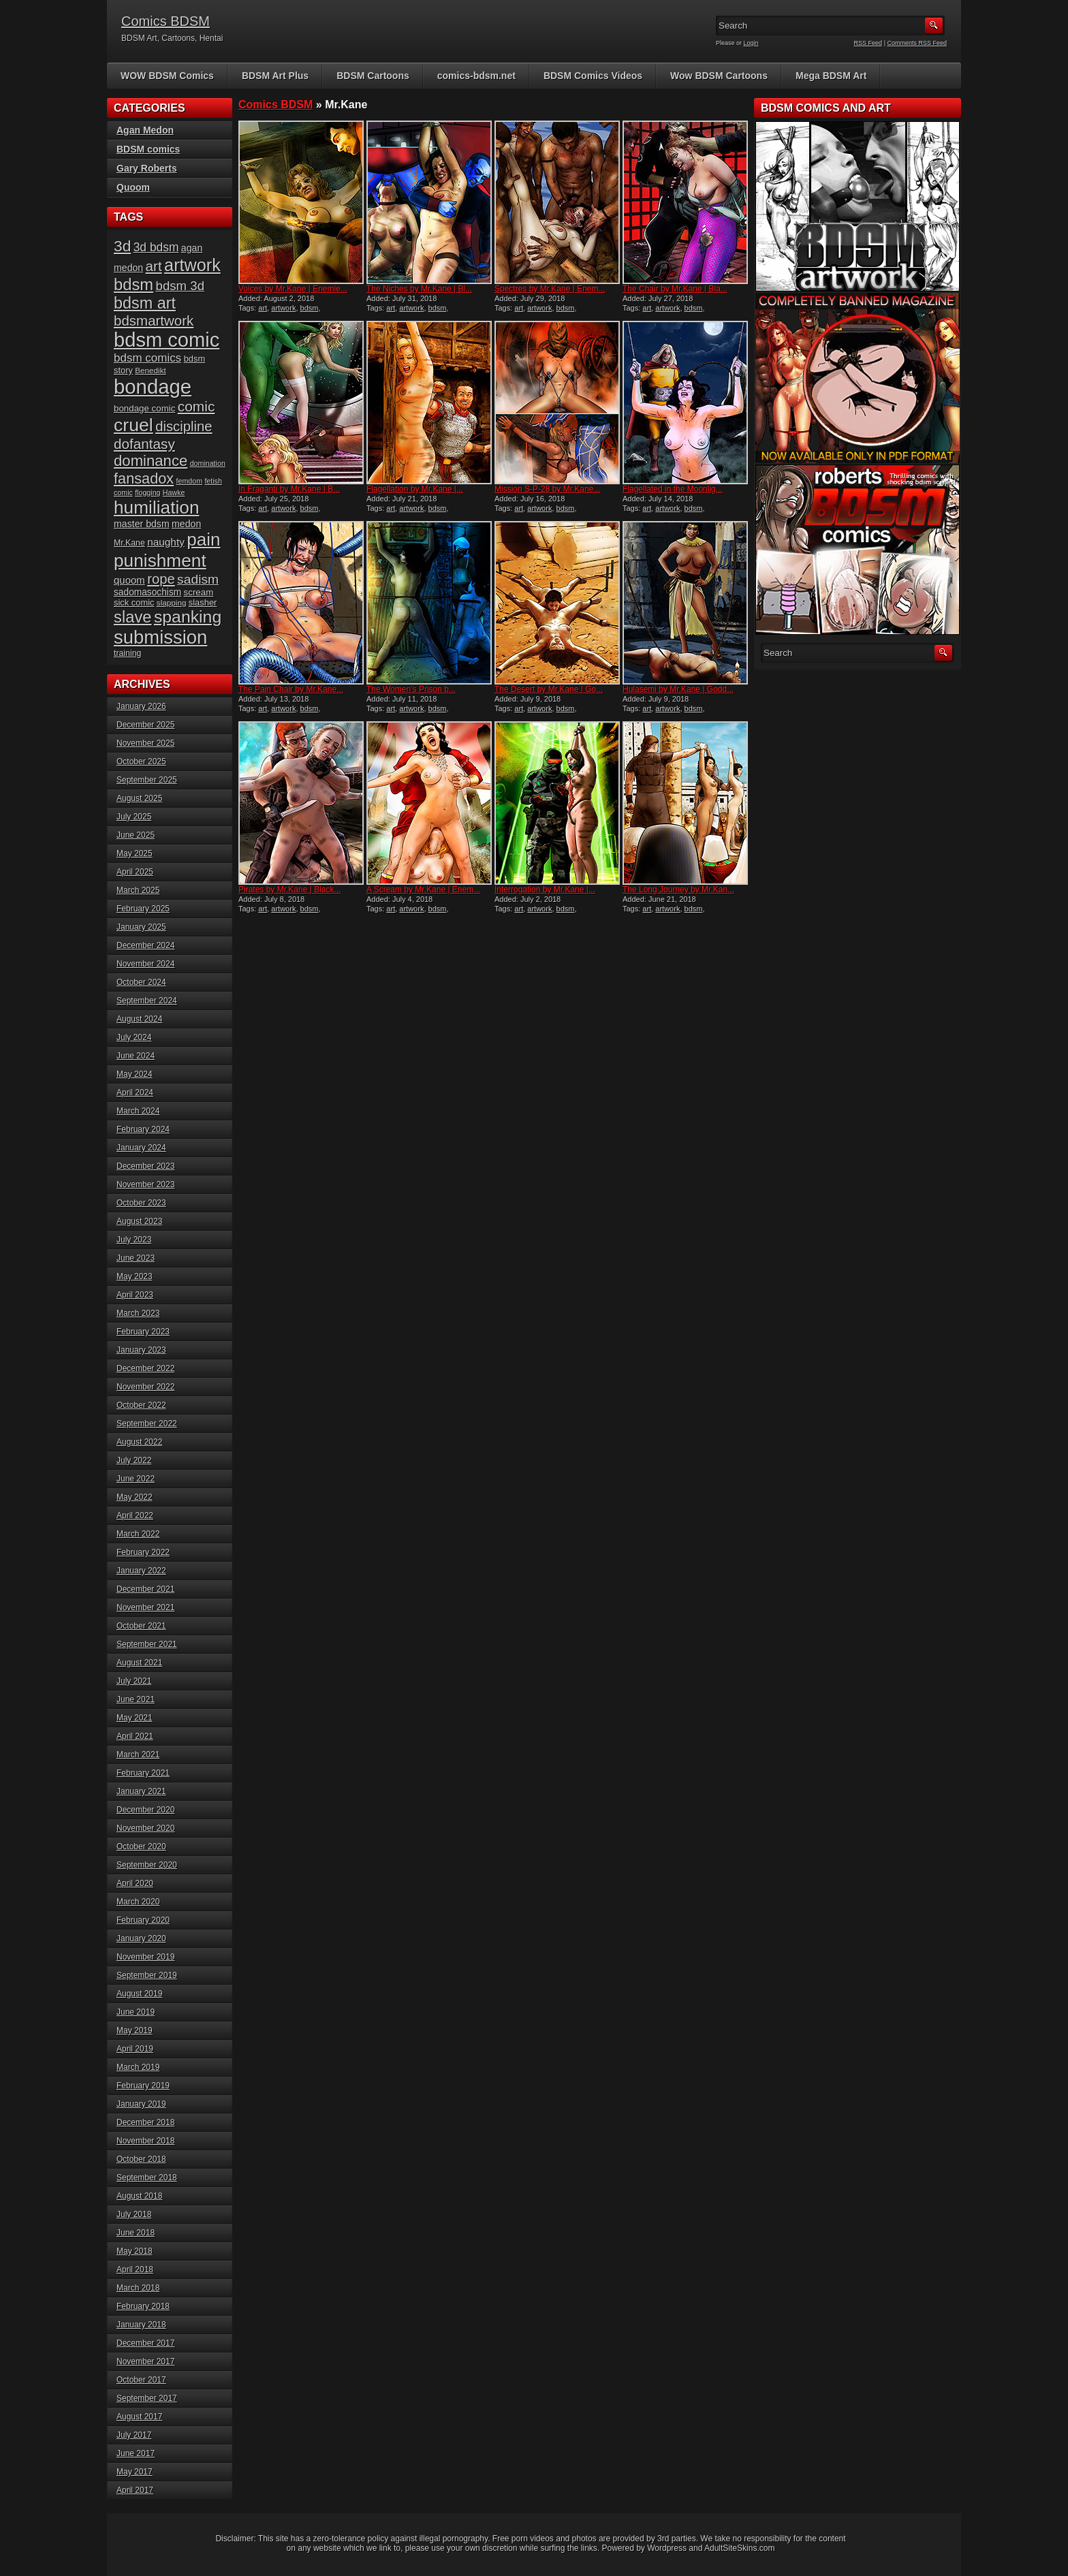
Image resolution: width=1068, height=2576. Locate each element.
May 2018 (134, 2251)
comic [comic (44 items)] (196, 406)
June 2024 (135, 1056)
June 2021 (135, 1699)
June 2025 (135, 835)
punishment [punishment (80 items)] (160, 560)
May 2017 (134, 2472)
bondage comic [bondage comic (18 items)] (144, 408)
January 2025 (141, 927)
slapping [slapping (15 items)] (172, 602)
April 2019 (134, 2049)
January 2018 (141, 2324)
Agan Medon (145, 130)
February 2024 (143, 1129)
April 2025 (134, 872)
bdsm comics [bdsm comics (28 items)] (147, 357)
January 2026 (141, 706)
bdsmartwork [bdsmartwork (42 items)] (153, 320)
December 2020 (145, 1810)
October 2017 (141, 2380)
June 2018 (135, 2232)
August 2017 (139, 2416)
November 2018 (145, 2141)
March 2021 (137, 1754)
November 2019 (145, 1957)
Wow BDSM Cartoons (719, 75)
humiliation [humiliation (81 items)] (156, 507)
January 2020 (141, 1938)
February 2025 (143, 908)
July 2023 (133, 1239)
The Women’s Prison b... (411, 689)
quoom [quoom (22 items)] (129, 580)
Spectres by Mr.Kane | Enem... (550, 289)
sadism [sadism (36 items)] (198, 579)
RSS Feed (868, 43)
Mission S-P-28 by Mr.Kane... (547, 489)
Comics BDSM (165, 21)
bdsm (309, 308)
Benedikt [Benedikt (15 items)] (150, 370)
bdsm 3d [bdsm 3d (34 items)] (180, 286)
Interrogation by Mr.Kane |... (544, 889)
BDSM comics (148, 149)
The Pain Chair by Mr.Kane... (290, 689)
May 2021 (134, 1718)
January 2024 (141, 1147)
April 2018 (134, 2269)
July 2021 (133, 1681)
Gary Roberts (146, 168)
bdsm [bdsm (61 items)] (133, 284)
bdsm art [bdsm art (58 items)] (145, 303)
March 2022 (137, 1534)
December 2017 (145, 2343)
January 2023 (141, 1350)
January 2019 (141, 2104)
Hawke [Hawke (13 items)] (174, 492)
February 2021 (143, 1773)
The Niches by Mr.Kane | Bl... (419, 289)
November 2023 (145, 1184)
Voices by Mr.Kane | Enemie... (292, 289)
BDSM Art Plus (275, 75)
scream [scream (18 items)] (199, 592)
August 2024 (139, 1019)
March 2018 (137, 2288)
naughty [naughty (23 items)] (166, 542)
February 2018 (143, 2306)
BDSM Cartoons (372, 75)
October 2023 (141, 1203)
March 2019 (137, 2067)
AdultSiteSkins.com (739, 2548)
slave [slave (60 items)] (133, 617)
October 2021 (141, 1626)
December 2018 (145, 2122)
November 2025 (145, 743)
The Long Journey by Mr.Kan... (678, 889)
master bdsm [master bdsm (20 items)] (142, 523)
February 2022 (143, 1552)
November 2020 (145, 1828)
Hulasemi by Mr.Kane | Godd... (678, 689)
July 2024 (133, 1037)
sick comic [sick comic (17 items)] (134, 602)
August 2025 (139, 798)
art (262, 308)
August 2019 (139, 1993)
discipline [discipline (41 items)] (184, 426)
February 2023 (143, 1331)
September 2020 (146, 1865)
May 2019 (134, 2030)
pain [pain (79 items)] (203, 539)
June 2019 (135, 2012)
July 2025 (133, 816)
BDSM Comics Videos (593, 75)
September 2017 (146, 2398)
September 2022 (146, 1423)
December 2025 (145, 724)
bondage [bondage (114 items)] (152, 386)
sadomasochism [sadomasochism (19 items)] (147, 592)
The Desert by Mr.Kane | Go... (548, 689)
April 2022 (134, 1515)
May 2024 (134, 1074)
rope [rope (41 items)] (161, 578)
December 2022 (145, 1368)
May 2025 (134, 853)
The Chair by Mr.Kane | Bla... (675, 289)
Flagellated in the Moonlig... (673, 489)
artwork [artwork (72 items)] (192, 264)
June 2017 (135, 2453)
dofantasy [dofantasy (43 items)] (144, 444)
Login (751, 43)
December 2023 (145, 1166)
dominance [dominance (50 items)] (150, 460)
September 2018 (146, 2177)
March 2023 (137, 1313)
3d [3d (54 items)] (122, 246)
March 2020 (137, 1901)
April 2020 (134, 1883)
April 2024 (134, 1092)
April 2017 (134, 2490)
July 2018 (133, 2214)
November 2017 (145, 2361)
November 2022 (145, 1387)
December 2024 (145, 945)
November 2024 (145, 964)
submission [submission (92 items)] (160, 637)
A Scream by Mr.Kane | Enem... (423, 889)
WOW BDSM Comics (167, 75)
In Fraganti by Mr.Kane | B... (289, 489)
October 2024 (141, 982)
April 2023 (134, 1295)
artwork (283, 308)
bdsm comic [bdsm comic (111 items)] (166, 340)
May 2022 (134, 1497)
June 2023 (135, 1258)
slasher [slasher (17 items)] (203, 602)
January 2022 (141, 1570)
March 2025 (137, 890)
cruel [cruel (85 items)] (133, 425)
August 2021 (139, 1662)
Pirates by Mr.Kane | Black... (289, 889)
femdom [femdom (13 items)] (189, 481)
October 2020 (141, 1846)
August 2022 (139, 1442)
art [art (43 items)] (154, 266)
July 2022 (133, 1460)
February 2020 (143, 1920)
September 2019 (146, 1975)
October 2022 (141, 1405)
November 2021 (145, 1607)
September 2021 (146, 1644)
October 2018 (141, 2159)
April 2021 (134, 1736)
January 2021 (141, 1791)
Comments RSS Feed (917, 43)
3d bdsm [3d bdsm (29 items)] (156, 247)
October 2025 (141, 761)
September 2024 (146, 1000)
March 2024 (137, 1111)
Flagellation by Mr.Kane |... (414, 489)
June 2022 (135, 1478)
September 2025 (146, 780)
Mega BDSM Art (831, 75)
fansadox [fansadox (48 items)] (144, 478)
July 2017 (133, 2435)
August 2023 (139, 1221)
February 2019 (143, 2085)
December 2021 (145, 1589)
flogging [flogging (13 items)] (147, 492)
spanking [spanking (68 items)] (187, 617)
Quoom (133, 187)
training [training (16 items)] (127, 653)
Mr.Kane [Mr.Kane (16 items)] (129, 543)
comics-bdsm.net (476, 75)
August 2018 (139, 2196)
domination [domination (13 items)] (207, 463)
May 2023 (134, 1276)
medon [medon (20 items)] (186, 523)
